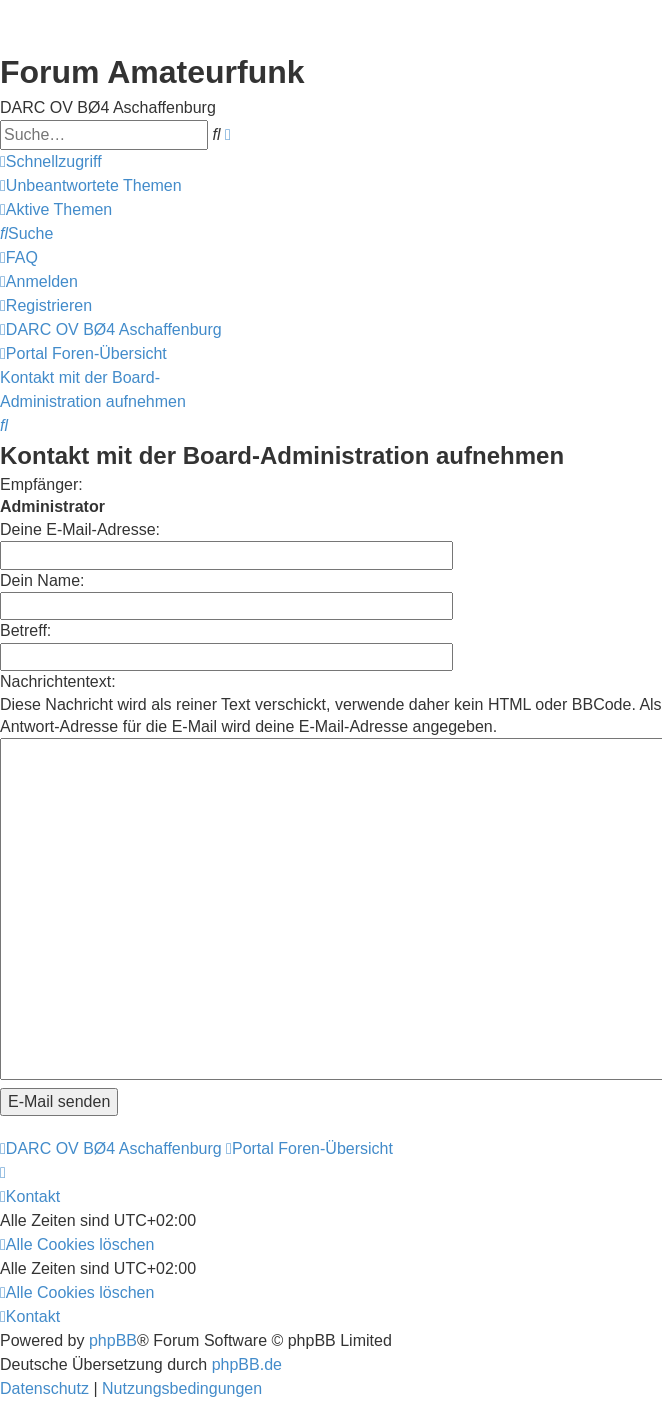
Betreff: (25, 630)
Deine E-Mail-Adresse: (80, 529)
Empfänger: (41, 484)
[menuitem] (91, 186)
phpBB (113, 1249)
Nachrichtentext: (58, 681)
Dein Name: (42, 580)
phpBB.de (247, 1273)
